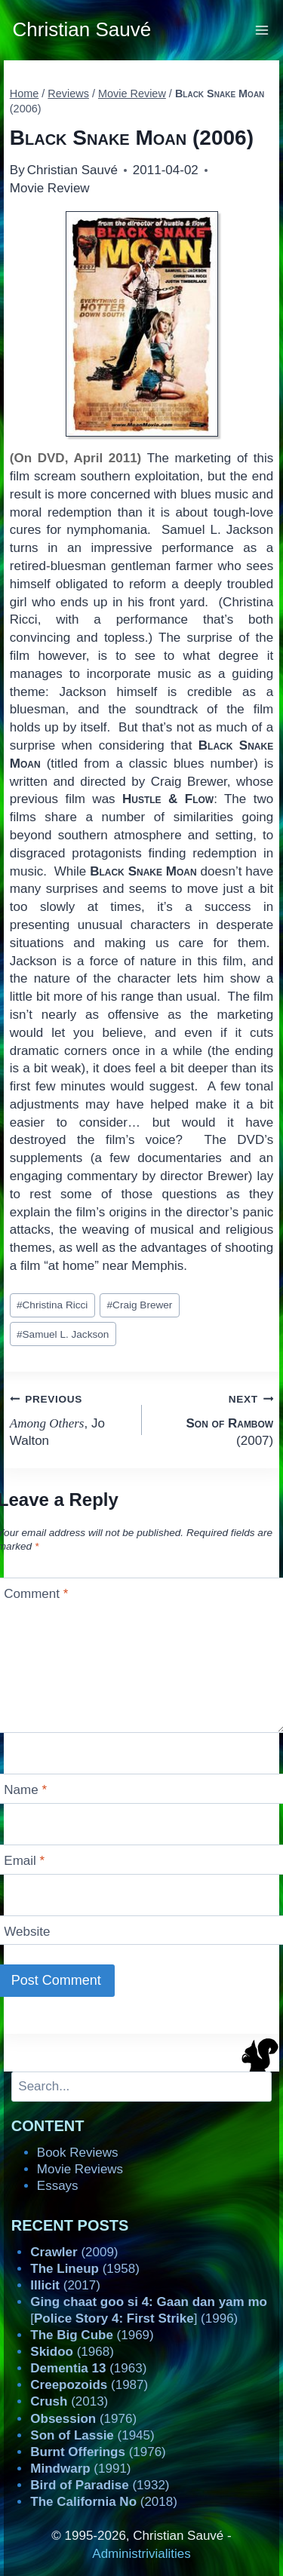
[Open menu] (262, 29)
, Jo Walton (69, 1419)
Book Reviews (77, 2152)
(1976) (83, 2419)
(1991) (80, 2468)
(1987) (89, 2385)
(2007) (214, 1419)
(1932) (99, 2485)
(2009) (74, 2252)
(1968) (72, 2351)
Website (27, 1931)
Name (25, 1790)
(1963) (88, 2368)
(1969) (91, 2335)
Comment (36, 1594)
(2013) (69, 2401)
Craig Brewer (140, 1305)
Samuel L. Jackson (63, 1334)
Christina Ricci (52, 1305)
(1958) (85, 2269)
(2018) (103, 2502)
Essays (57, 2186)
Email (24, 1861)
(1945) (92, 2435)
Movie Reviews (80, 2169)
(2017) (65, 2285)
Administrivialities (141, 2554)
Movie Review (50, 188)
